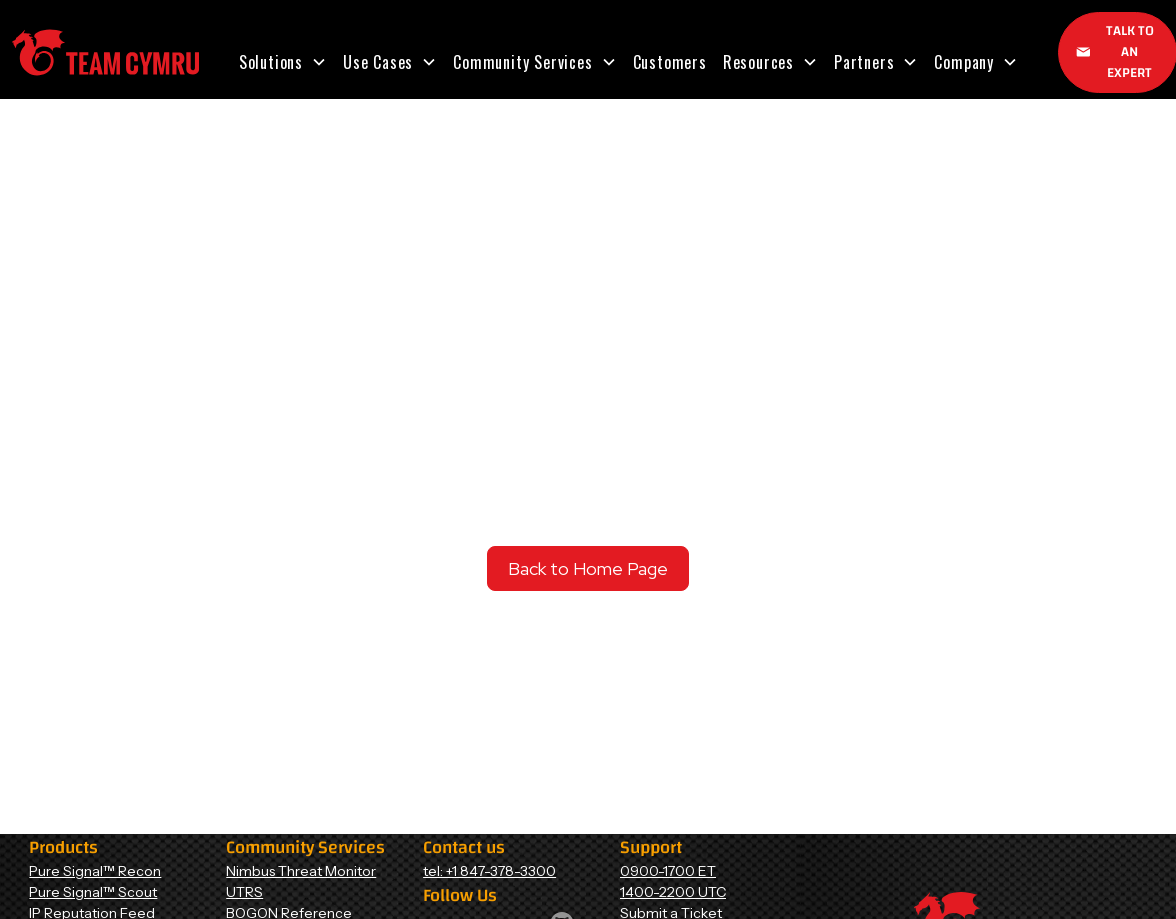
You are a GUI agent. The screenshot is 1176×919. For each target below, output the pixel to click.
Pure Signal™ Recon (95, 871)
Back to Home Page (588, 568)
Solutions (271, 62)
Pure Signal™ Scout (93, 892)
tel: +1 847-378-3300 (489, 871)
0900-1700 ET (668, 871)
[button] (283, 62)
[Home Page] (105, 52)
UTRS (244, 892)
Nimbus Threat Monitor (301, 871)
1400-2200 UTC (673, 892)
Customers (670, 62)
